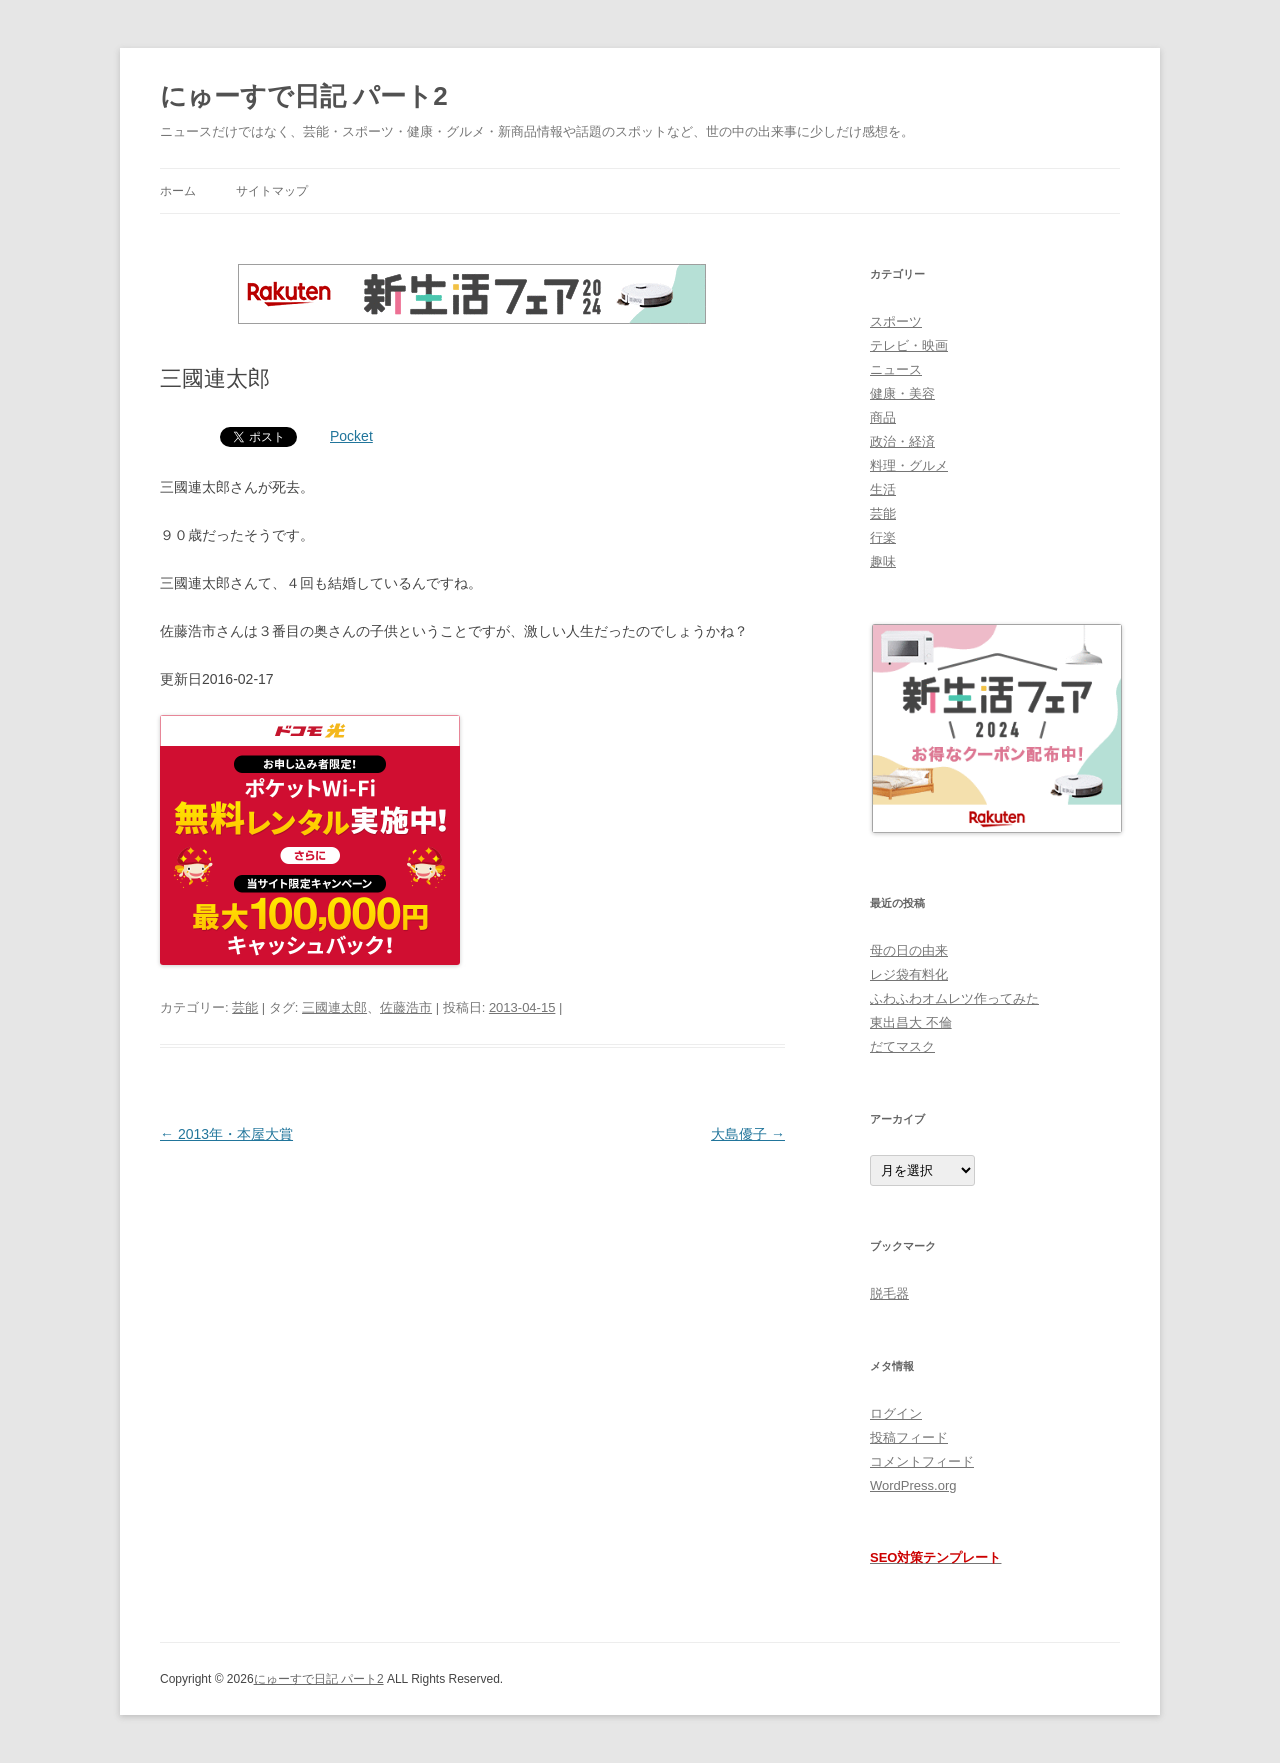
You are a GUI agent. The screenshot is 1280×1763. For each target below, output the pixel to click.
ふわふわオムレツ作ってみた (954, 998)
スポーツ (896, 321)
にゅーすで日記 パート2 (304, 96)
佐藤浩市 (406, 1007)
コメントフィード (922, 1461)
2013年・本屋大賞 (226, 1134)
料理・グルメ (909, 465)
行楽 (883, 537)
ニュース (896, 369)
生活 (883, 489)
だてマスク (902, 1046)
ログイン (896, 1413)
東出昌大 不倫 (911, 1022)
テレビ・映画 (909, 345)
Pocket (351, 436)
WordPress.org (913, 1485)
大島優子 (748, 1134)
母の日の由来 (909, 950)
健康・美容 (902, 393)
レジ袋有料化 (909, 974)
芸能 (245, 1007)
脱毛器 (889, 1293)
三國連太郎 (334, 1007)
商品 (883, 417)
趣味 (883, 561)
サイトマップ (272, 191)
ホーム (178, 191)
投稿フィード (909, 1437)
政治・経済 (902, 441)
